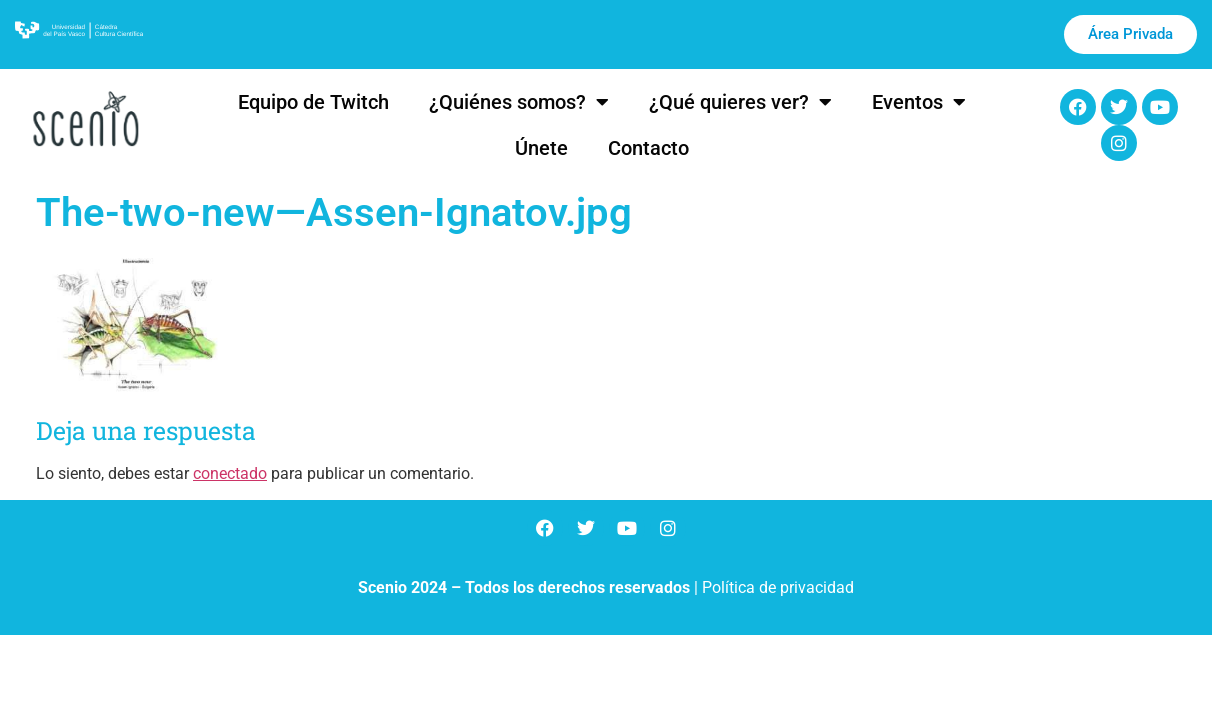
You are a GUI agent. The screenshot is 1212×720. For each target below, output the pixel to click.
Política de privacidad (778, 587)
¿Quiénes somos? (519, 102)
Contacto (648, 148)
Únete (541, 148)
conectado (230, 473)
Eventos (919, 102)
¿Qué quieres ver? (740, 102)
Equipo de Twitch (313, 102)
